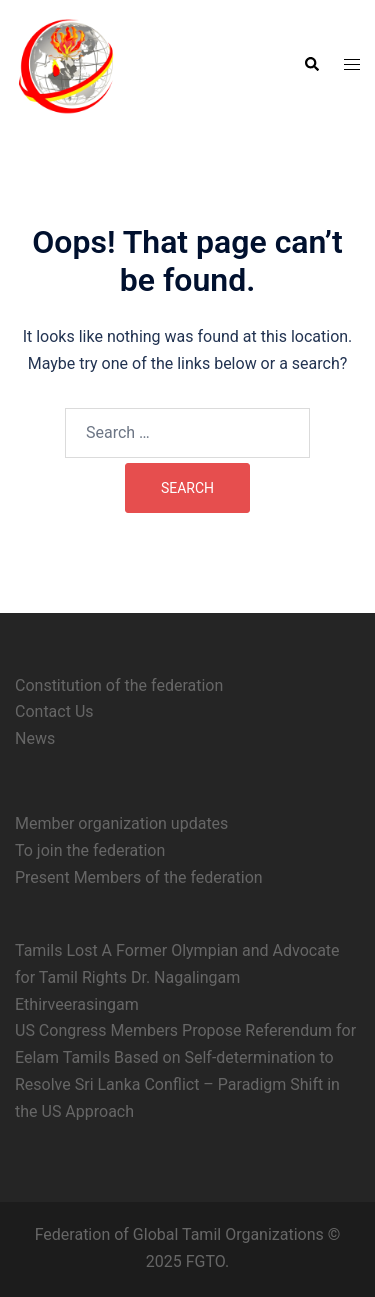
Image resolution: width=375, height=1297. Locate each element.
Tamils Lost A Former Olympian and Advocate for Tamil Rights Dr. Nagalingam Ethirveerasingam (177, 977)
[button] (311, 65)
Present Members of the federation (139, 877)
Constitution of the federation (119, 685)
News (35, 738)
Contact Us (54, 711)
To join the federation (90, 850)
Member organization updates (121, 823)
